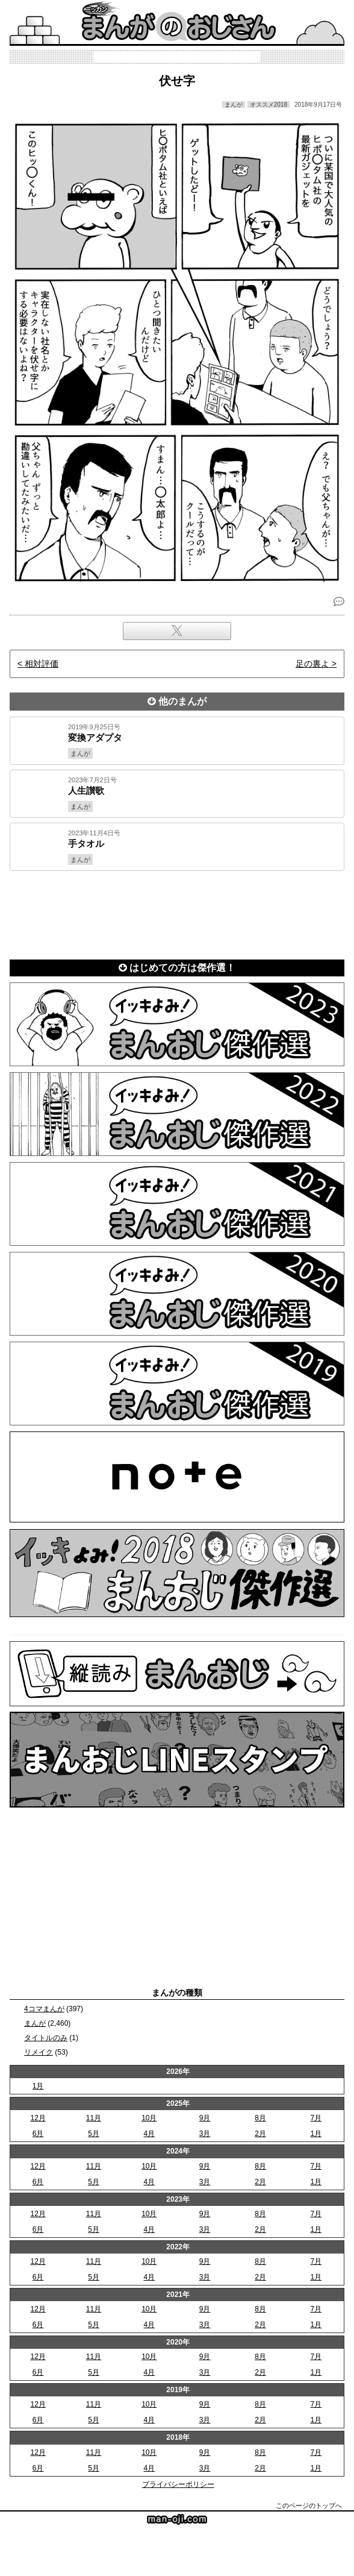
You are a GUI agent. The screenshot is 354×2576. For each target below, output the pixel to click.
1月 (38, 2086)
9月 (205, 2118)
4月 (149, 2133)
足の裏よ (312, 663)
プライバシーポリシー (178, 2484)
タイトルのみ (45, 2038)
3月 (205, 2133)
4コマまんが (44, 2009)
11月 (93, 2118)
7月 (315, 2118)
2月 (260, 2133)
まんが (35, 2023)
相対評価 (41, 663)
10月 (149, 2118)
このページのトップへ (309, 2505)
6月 (38, 2133)
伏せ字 (177, 80)
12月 (37, 2118)
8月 (260, 2118)
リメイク (38, 2052)
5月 (93, 2133)
